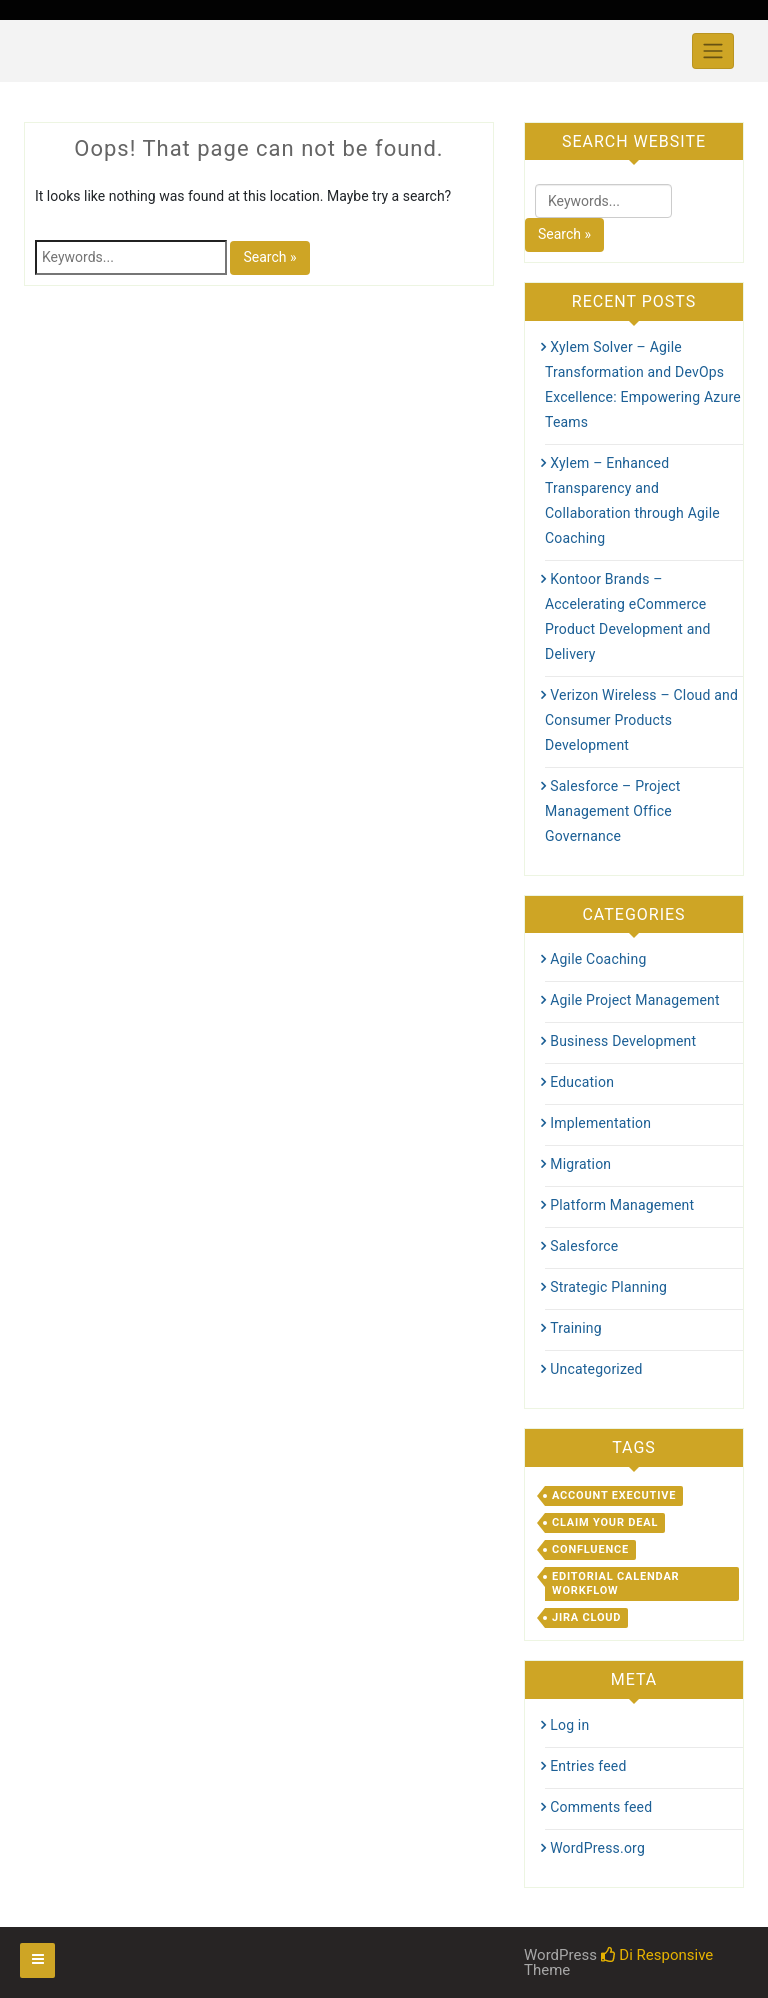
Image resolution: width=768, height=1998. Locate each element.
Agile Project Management (635, 1000)
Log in (569, 1725)
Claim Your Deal (605, 1522)
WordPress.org (597, 1848)
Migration (580, 1164)
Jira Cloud (586, 1617)
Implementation (600, 1123)
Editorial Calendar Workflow (615, 1583)
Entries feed (588, 1766)
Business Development (623, 1041)
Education (582, 1082)
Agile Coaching (598, 959)
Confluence (590, 1549)
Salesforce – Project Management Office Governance (613, 811)
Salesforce (584, 1246)
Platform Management (622, 1205)
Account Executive (614, 1495)
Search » (269, 257)
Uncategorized (596, 1369)
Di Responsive (657, 1955)
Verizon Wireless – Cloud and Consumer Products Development (641, 720)
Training (576, 1328)
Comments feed (601, 1807)
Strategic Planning (608, 1287)
